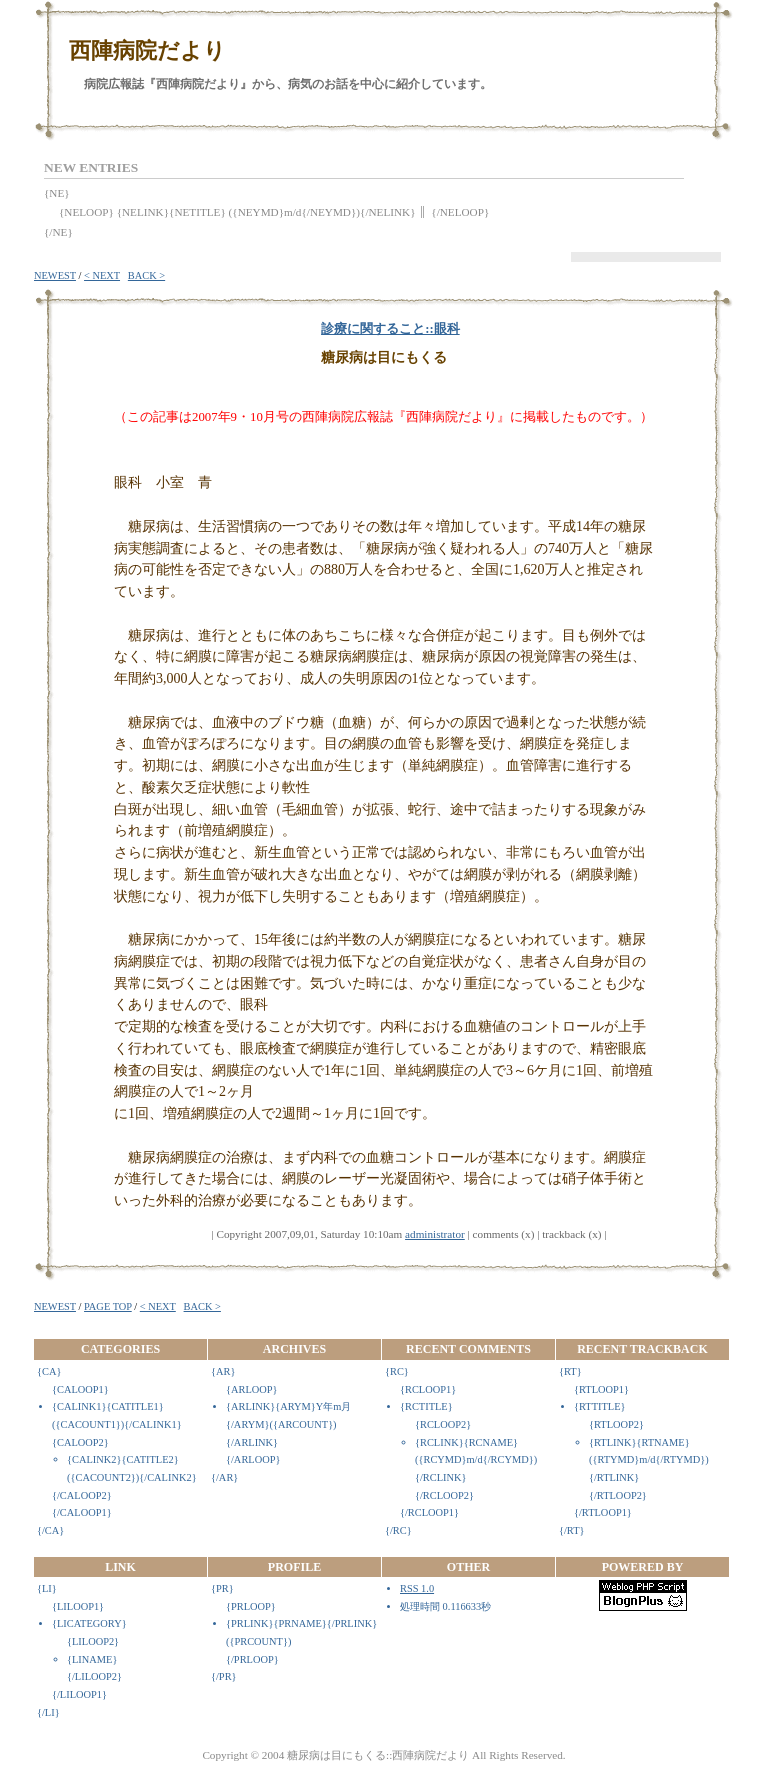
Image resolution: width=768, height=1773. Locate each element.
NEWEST (55, 275)
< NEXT (102, 275)
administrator (435, 1234)
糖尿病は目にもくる (384, 357)
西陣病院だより (147, 50)
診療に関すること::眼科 (390, 329)
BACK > (146, 275)
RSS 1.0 (417, 1588)
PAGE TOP (108, 1306)
